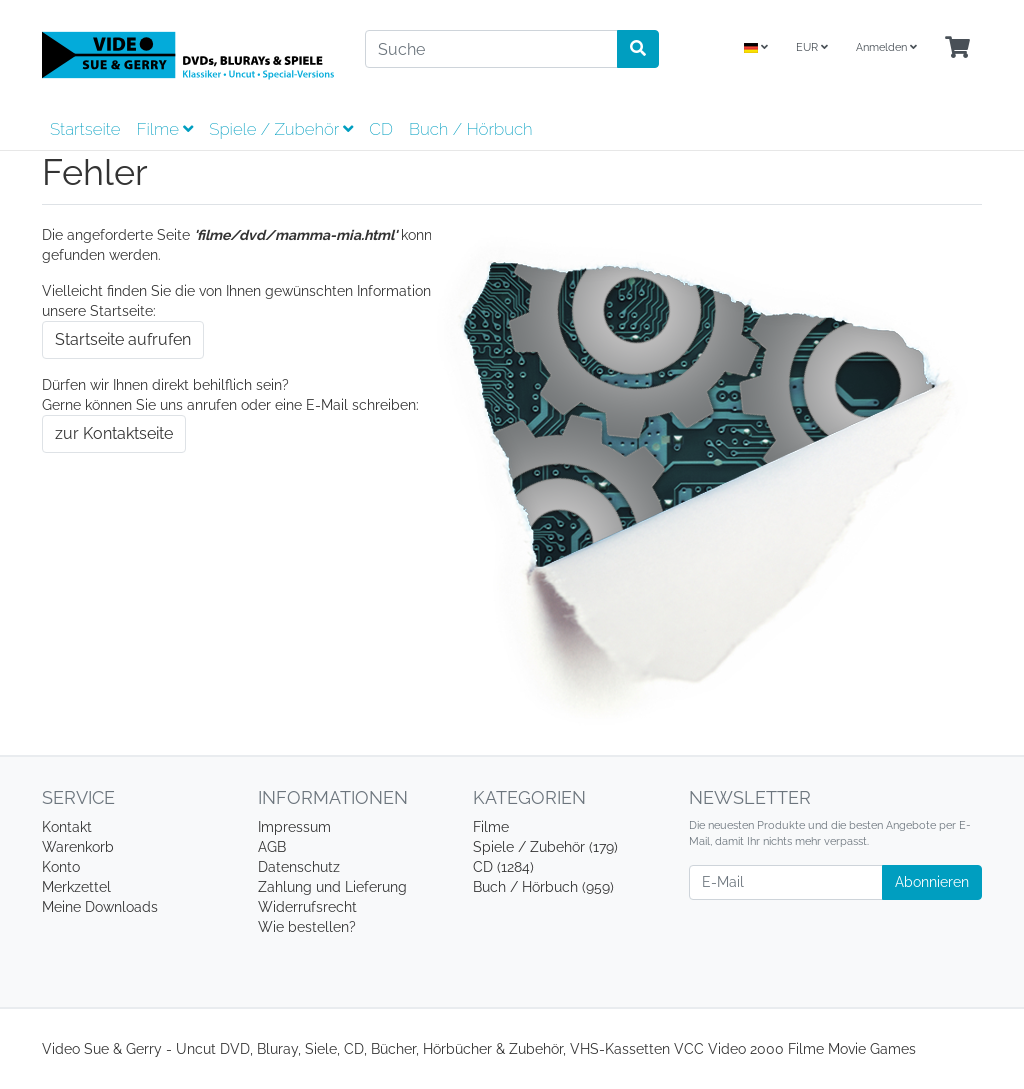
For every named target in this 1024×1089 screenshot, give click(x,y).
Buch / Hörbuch (471, 129)
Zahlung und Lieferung (332, 887)
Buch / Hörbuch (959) (543, 887)
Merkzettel (76, 887)
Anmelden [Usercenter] (886, 47)
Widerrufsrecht (307, 907)
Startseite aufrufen (123, 339)
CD (381, 129)
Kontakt (67, 827)
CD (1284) (503, 867)
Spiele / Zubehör (281, 129)
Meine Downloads (100, 907)
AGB (272, 847)
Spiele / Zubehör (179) (545, 847)
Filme (164, 129)
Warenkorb (78, 847)
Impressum (294, 827)
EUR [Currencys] (812, 47)
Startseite (85, 129)
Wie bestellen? (307, 927)
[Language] (756, 48)
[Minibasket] (957, 48)
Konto (61, 867)
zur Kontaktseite (114, 433)
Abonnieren (932, 882)
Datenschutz (299, 867)
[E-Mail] (786, 882)
